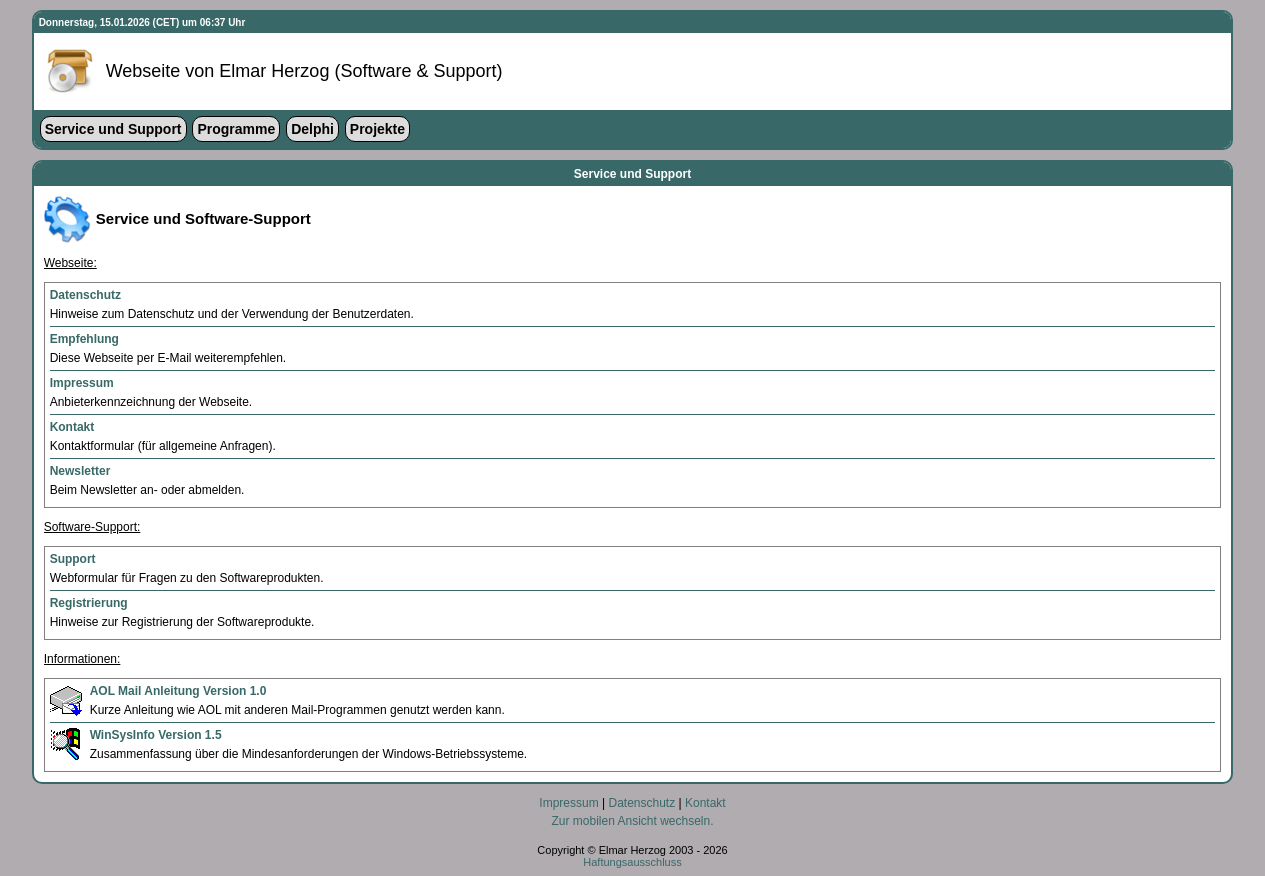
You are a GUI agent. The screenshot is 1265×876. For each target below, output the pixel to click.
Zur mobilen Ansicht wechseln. (632, 821)
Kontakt (705, 803)
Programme (236, 129)
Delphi (312, 129)
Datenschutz (641, 803)
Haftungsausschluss (632, 862)
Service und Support (113, 129)
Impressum (568, 803)
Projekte (377, 129)
